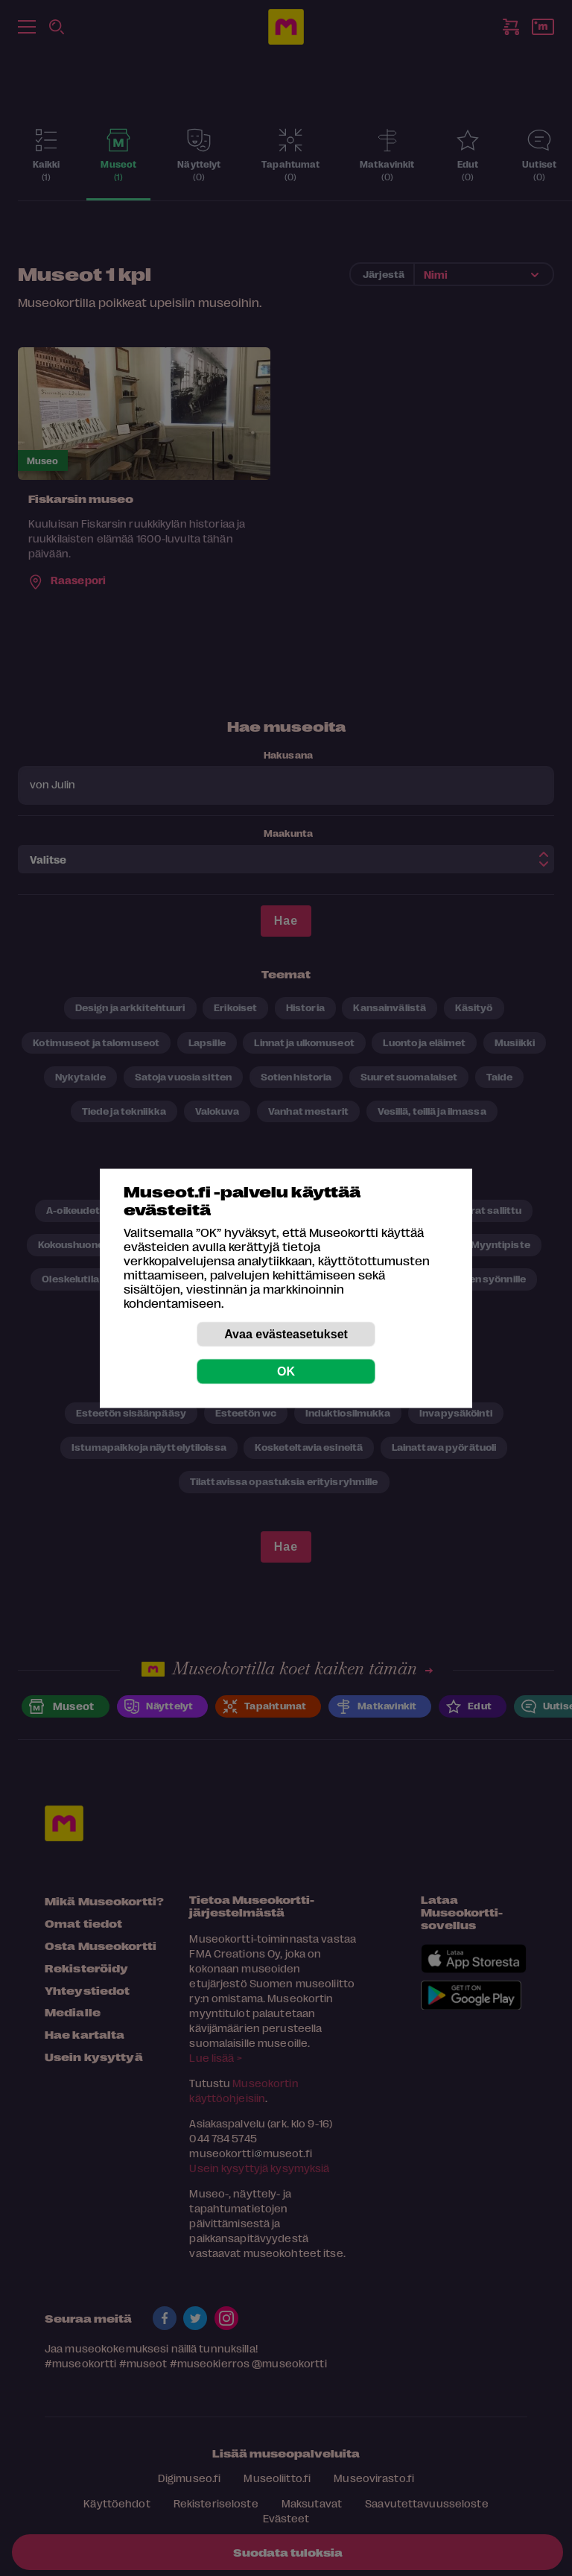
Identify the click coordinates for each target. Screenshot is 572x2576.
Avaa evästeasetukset (286, 1333)
